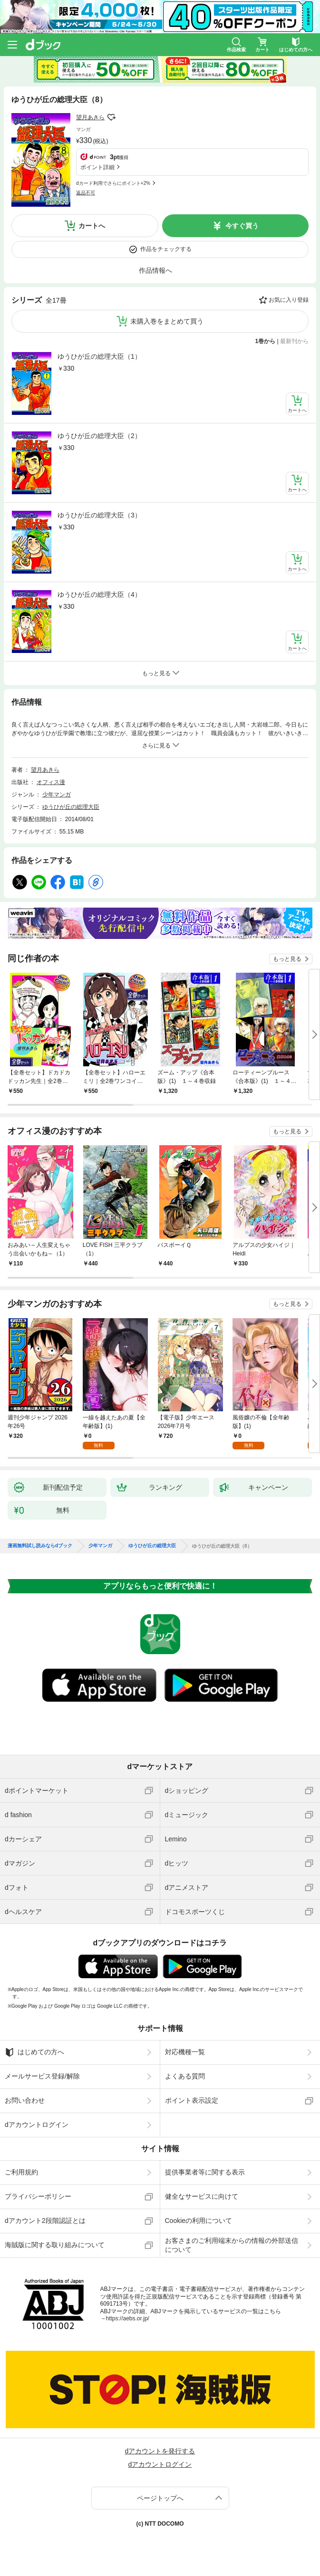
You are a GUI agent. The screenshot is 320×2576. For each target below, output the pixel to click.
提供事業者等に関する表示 (205, 2172)
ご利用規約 (21, 2172)
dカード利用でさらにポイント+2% (113, 183)
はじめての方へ (34, 2052)
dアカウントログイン (36, 2124)
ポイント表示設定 (191, 2100)
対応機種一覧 (185, 2052)
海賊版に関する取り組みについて (55, 2245)
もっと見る (287, 959)
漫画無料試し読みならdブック (40, 1545)
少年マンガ (56, 794)
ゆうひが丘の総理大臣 (70, 807)
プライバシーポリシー (38, 2196)
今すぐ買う (242, 226)
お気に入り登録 (289, 300)
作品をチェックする (166, 249)
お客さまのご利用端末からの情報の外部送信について (231, 2245)
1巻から (265, 341)
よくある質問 (185, 2076)
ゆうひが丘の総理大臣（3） (99, 515)
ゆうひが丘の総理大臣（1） (99, 356)
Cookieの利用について (199, 2220)
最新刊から (294, 341)
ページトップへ (160, 2498)
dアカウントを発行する (160, 2451)
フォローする (111, 117)
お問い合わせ (25, 2100)
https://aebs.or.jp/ (127, 2318)
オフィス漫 (51, 782)
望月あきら (90, 117)
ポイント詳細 (97, 167)
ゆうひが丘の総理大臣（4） (99, 594)
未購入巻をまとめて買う (167, 321)
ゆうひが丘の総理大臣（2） (99, 436)
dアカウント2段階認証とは (45, 2220)
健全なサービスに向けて (201, 2196)
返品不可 (85, 192)
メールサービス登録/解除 (42, 2076)
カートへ (91, 226)
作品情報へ (155, 270)
